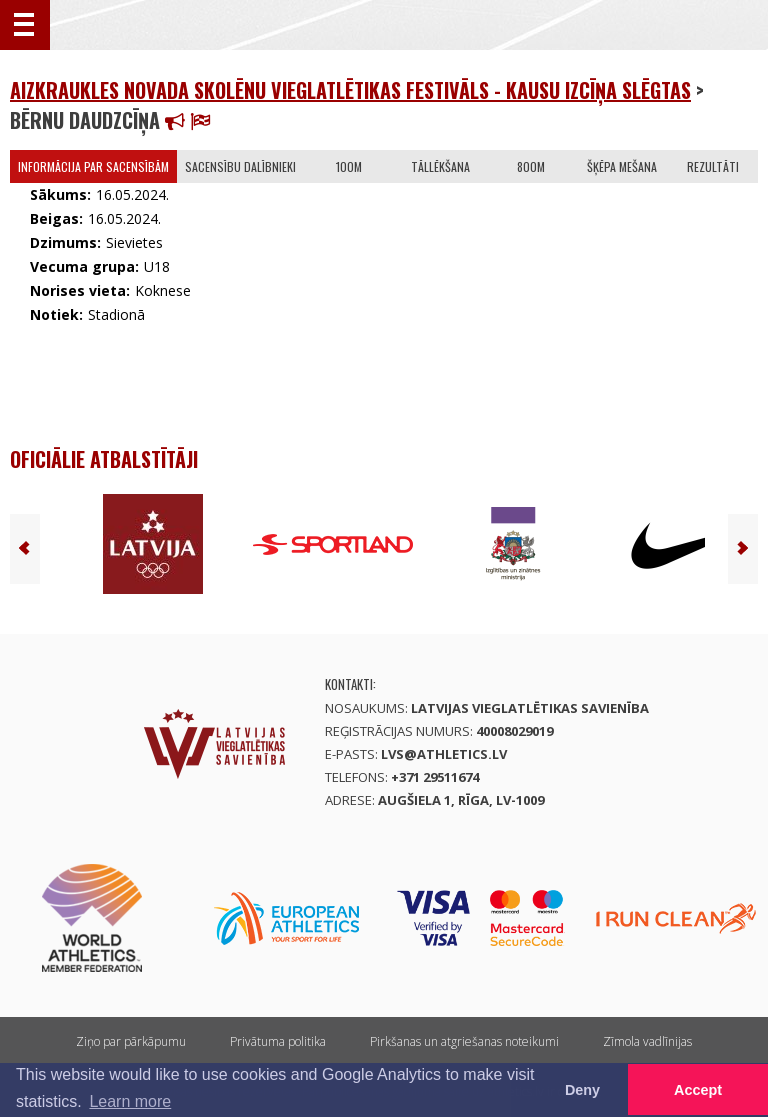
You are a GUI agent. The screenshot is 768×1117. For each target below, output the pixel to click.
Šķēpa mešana (622, 166)
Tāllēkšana (440, 166)
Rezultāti (713, 166)
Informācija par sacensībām (93, 166)
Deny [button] (582, 1090)
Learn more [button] (130, 1101)
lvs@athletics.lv (444, 754)
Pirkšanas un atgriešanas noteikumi (464, 1041)
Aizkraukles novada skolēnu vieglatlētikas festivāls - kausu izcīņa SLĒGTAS (350, 90)
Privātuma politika (278, 1041)
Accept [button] (698, 1090)
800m (531, 166)
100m (349, 166)
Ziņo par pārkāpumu (131, 1041)
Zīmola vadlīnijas (647, 1041)
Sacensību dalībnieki (240, 166)
